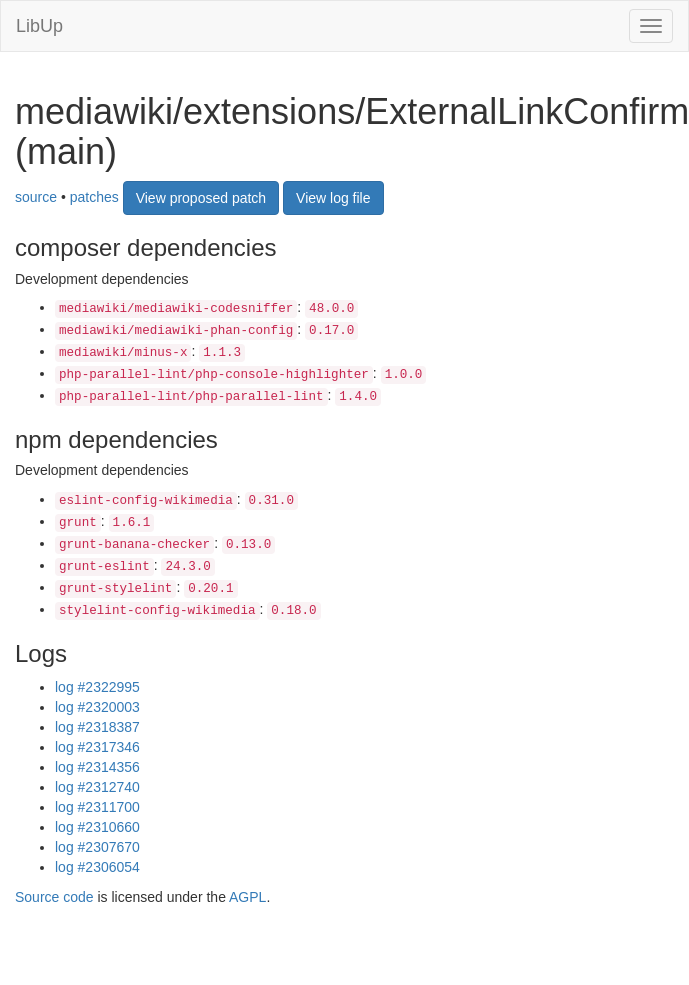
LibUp (39, 26)
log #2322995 (97, 687)
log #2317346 (97, 747)
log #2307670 (97, 847)
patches (94, 197)
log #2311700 (97, 807)
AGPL (247, 897)
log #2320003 (97, 707)
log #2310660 (97, 827)
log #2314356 (97, 767)
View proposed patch (201, 198)
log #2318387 (97, 727)
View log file (333, 198)
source (36, 197)
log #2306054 (97, 867)
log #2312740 (97, 787)
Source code (54, 897)
